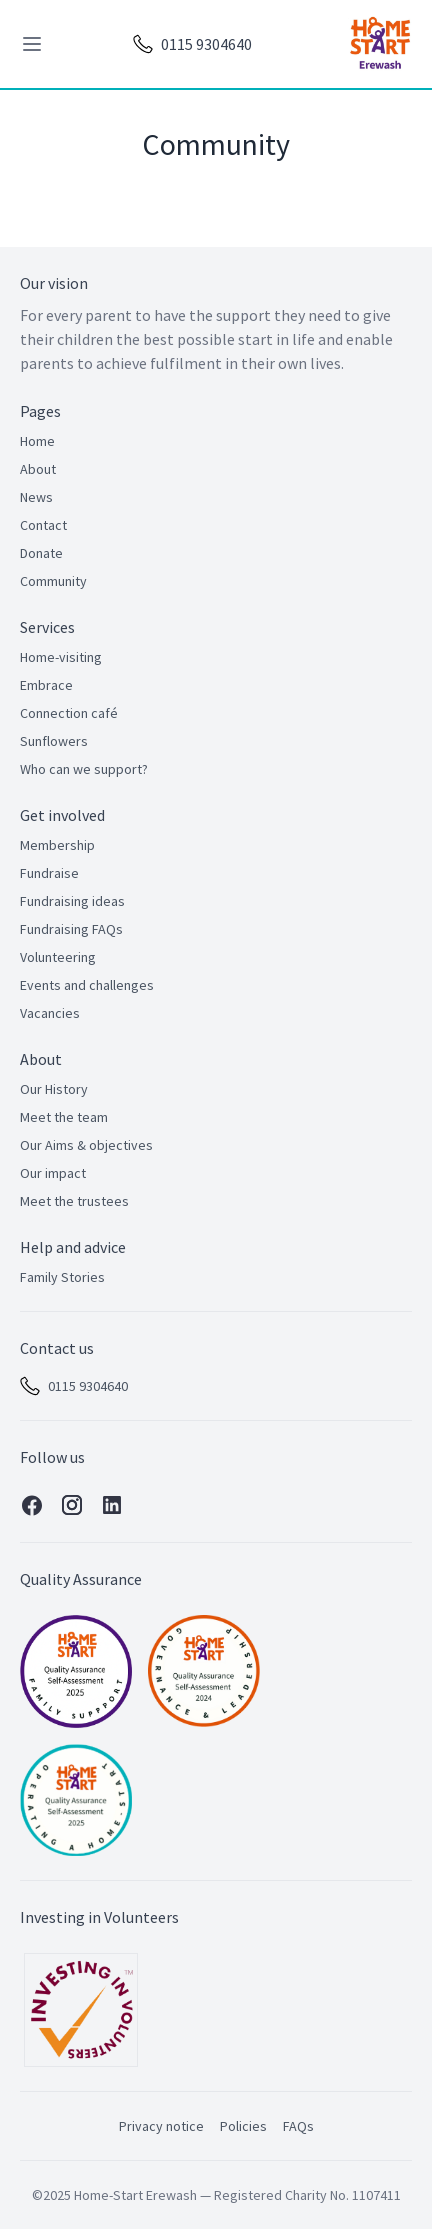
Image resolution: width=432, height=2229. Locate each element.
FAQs (298, 2126)
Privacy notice (161, 2126)
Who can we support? (84, 769)
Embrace (46, 685)
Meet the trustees (74, 1201)
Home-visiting (61, 657)
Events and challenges (87, 985)
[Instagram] (72, 1505)
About (38, 469)
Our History (54, 1089)
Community (53, 581)
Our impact (53, 1173)
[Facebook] (32, 1505)
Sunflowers (54, 741)
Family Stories (62, 1277)
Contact (43, 525)
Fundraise (49, 873)
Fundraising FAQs (71, 929)
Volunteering (58, 957)
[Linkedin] (112, 1505)
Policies (243, 2126)
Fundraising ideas (72, 901)
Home (37, 441)
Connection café (69, 713)
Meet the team (64, 1117)
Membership (57, 845)
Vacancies (50, 1013)
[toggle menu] (32, 44)
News (36, 497)
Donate (41, 553)
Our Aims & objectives (86, 1145)
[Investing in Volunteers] (81, 2010)
